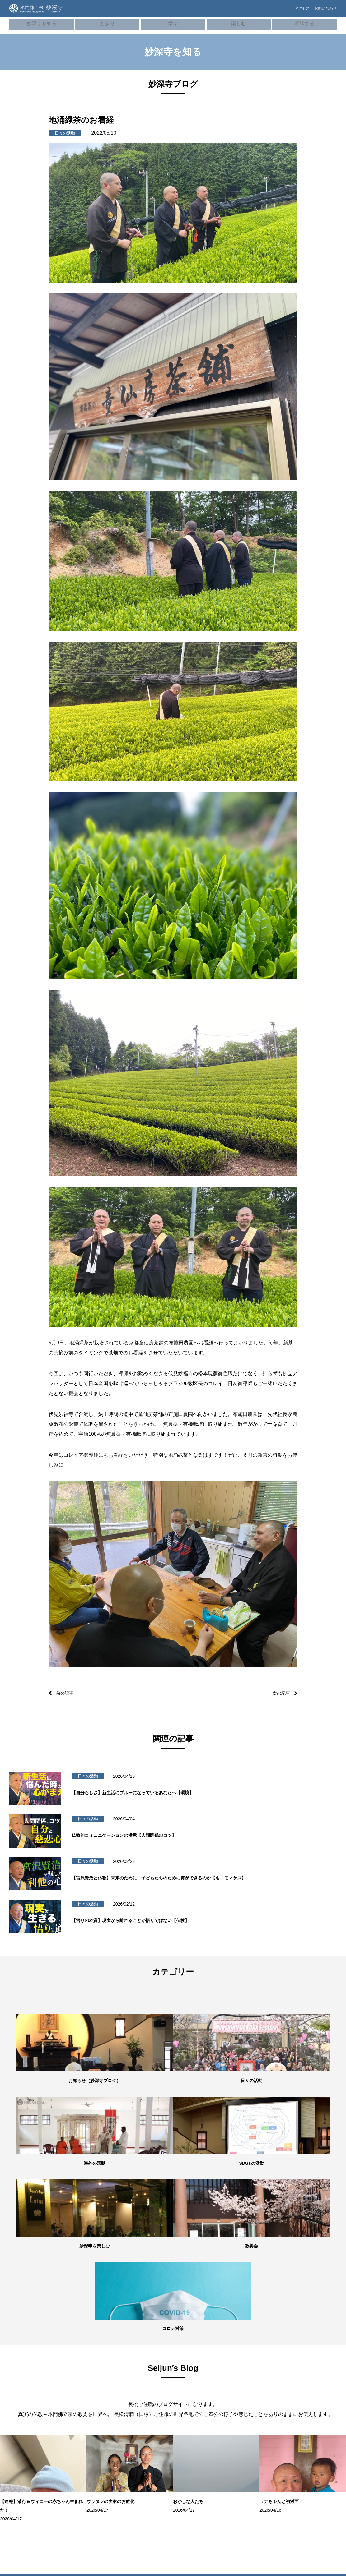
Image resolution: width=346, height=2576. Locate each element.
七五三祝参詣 (80, 2431)
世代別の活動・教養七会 (34, 2405)
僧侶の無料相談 (249, 2368)
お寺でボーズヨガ (195, 2377)
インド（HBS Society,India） (303, 2424)
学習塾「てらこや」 (197, 2387)
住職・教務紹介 (27, 2377)
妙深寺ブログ (25, 2433)
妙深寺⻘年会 (303, 2385)
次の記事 (280, 1693)
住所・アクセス (27, 2396)
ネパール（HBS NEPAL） (312, 2411)
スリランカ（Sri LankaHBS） (305, 2398)
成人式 (75, 2441)
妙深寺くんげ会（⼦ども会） (312, 2372)
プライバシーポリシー (255, 2414)
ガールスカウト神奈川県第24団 (313, 2450)
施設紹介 (21, 2387)
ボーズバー (190, 2368)
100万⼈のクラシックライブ (202, 2400)
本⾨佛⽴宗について (142, 2377)
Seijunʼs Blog (25, 2442)
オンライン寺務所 (84, 2377)
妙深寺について (27, 2368)
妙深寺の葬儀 (80, 2396)
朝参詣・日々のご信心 (88, 2368)
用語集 (131, 2387)
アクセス (291, 11)
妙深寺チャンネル (28, 2452)
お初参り (77, 2422)
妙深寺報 (21, 2461)
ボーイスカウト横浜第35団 (314, 2437)
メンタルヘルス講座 (253, 2377)
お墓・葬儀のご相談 (253, 2387)
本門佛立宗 (301, 2463)
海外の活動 (23, 2414)
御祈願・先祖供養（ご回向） (90, 2409)
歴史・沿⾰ (135, 2368)
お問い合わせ (324, 11)
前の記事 (66, 1693)
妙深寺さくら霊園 (28, 2470)
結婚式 (75, 2450)
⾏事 (73, 2387)
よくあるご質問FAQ (253, 2396)
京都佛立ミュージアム (310, 2472)
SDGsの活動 (24, 2424)
